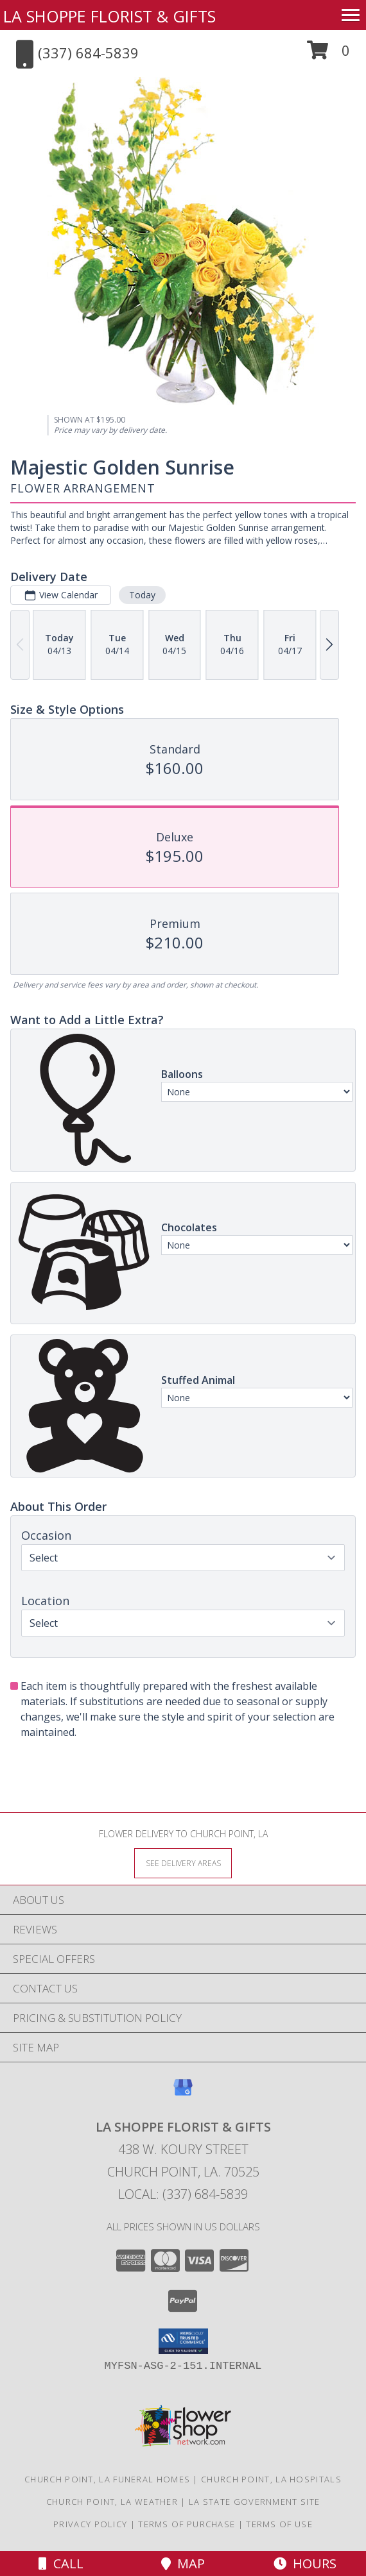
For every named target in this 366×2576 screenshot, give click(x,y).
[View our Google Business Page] (183, 2093)
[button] (328, 54)
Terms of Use (279, 2524)
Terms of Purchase (186, 2524)
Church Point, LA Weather (112, 2501)
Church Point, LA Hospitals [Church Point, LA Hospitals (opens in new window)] (271, 2479)
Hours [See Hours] (305, 2563)
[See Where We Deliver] (183, 1862)
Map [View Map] (183, 2563)
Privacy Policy (90, 2524)
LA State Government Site (254, 2501)
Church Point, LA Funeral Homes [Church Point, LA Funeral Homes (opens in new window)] (107, 2479)
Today (142, 595)
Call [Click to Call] (61, 2563)
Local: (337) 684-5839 (183, 2194)
